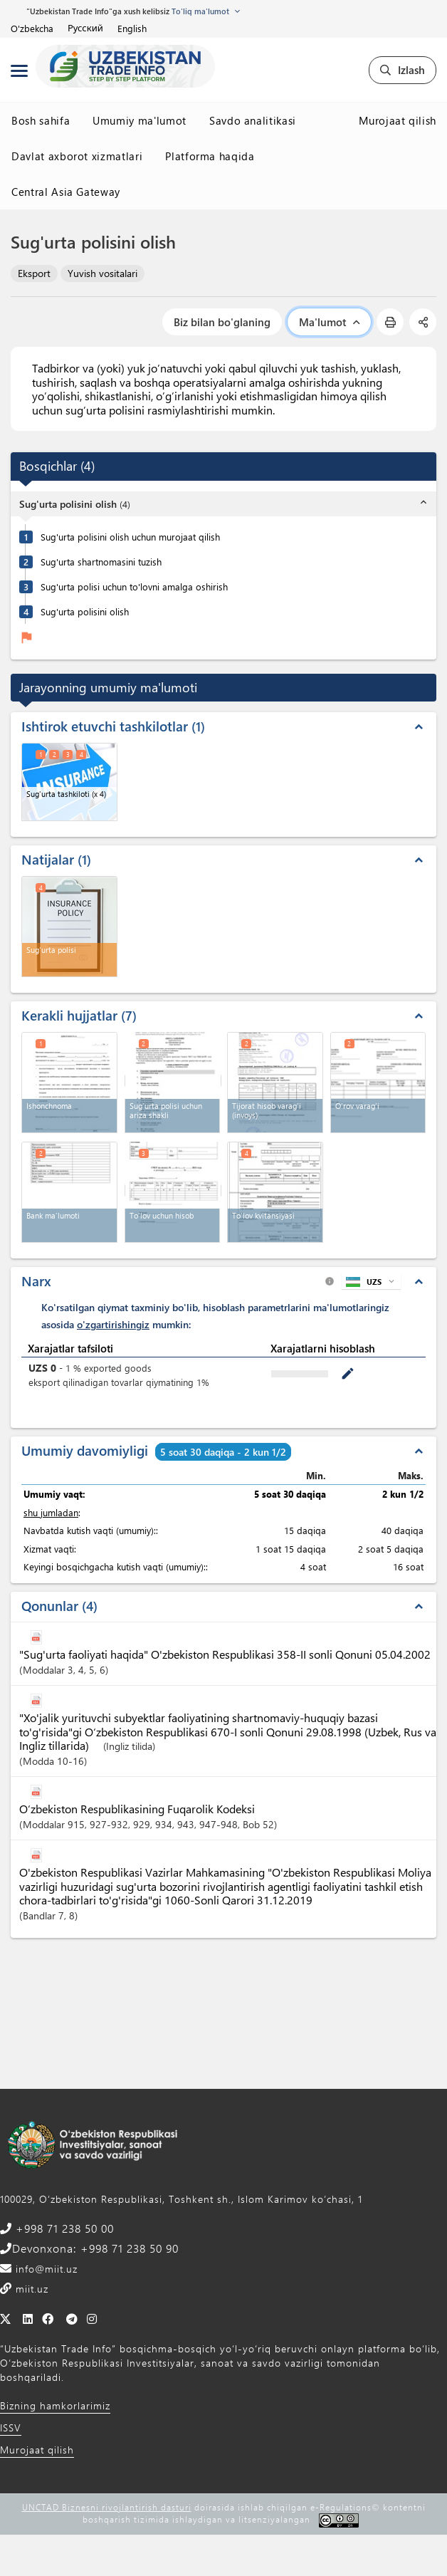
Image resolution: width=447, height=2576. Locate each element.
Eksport (34, 273)
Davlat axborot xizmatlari (76, 156)
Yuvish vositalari (102, 273)
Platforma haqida (209, 156)
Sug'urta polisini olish (85, 611)
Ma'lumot (329, 322)
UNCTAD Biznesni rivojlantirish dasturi (106, 2507)
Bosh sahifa (40, 120)
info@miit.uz (45, 2268)
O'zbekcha (32, 28)
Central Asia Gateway (65, 191)
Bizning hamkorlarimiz (55, 2405)
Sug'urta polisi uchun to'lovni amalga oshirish (134, 586)
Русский (85, 27)
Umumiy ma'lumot (139, 120)
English (132, 28)
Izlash (402, 70)
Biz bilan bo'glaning (222, 322)
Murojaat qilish (397, 120)
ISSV (10, 2427)
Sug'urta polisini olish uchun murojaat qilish (130, 536)
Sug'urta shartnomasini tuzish (101, 561)
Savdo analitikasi (252, 120)
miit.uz (30, 2288)
